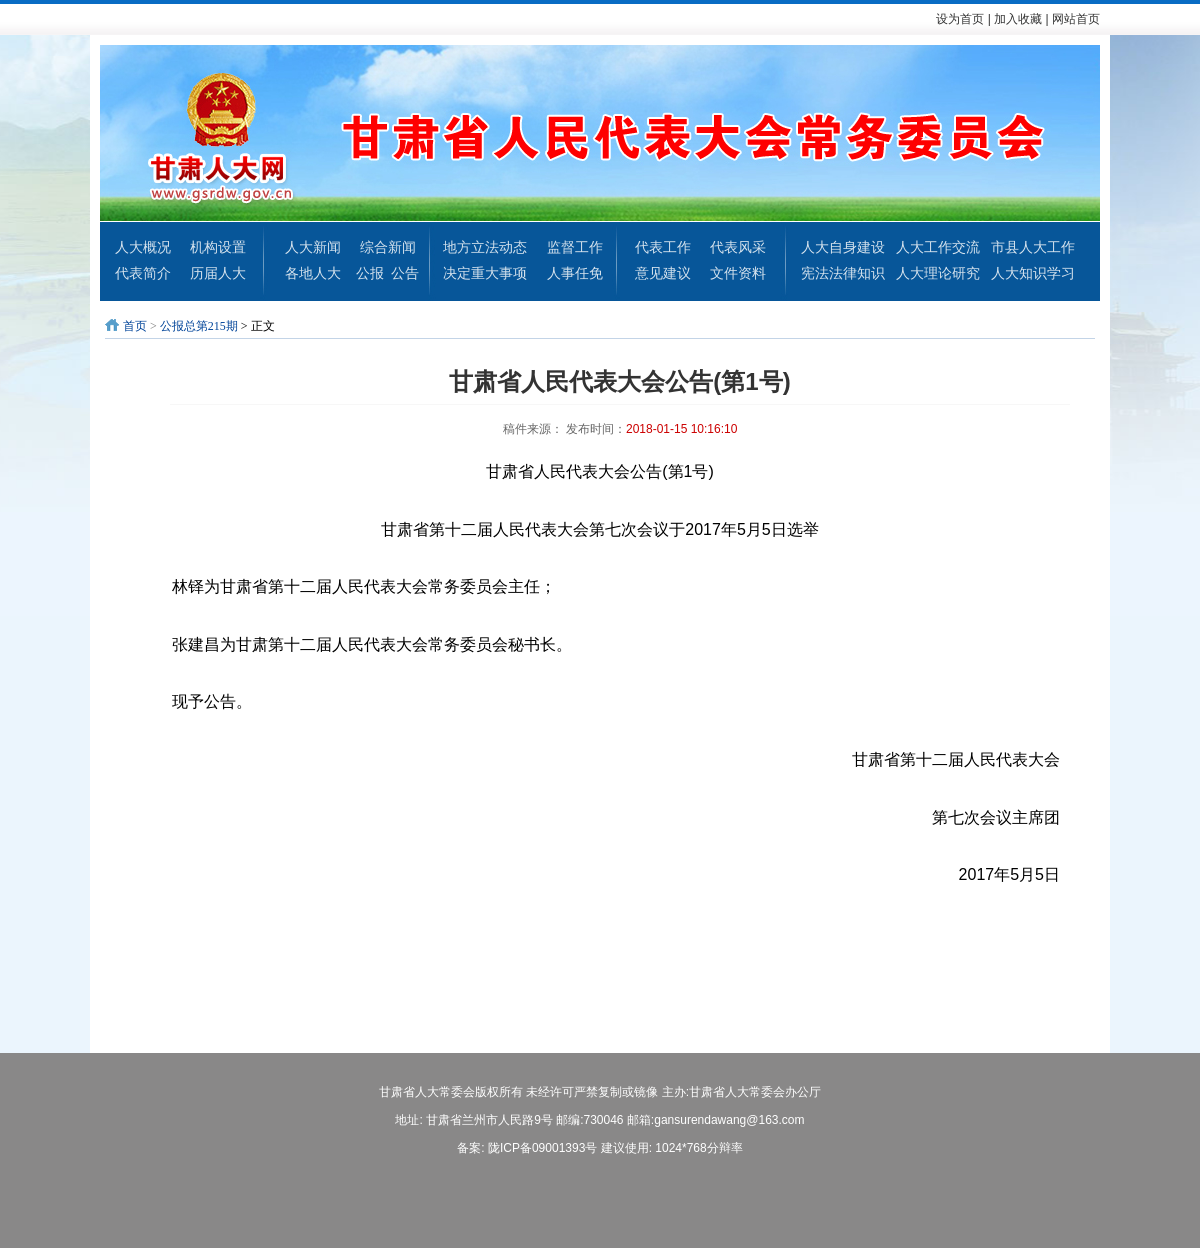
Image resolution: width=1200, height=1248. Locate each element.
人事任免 (575, 273)
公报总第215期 (199, 326)
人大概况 (143, 247)
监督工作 (575, 247)
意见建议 (663, 273)
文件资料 (738, 273)
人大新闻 (313, 247)
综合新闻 (388, 247)
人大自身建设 (843, 247)
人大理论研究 (938, 273)
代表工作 (663, 247)
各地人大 (313, 273)
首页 (135, 326)
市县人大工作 (1033, 247)
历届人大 (218, 273)
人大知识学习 (1033, 273)
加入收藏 (1018, 19)
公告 (405, 273)
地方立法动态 (485, 247)
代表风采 (738, 247)
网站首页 (1076, 19)
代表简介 (143, 273)
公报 (370, 273)
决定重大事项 (485, 273)
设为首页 (960, 19)
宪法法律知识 (843, 273)
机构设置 (218, 247)
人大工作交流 (938, 247)
